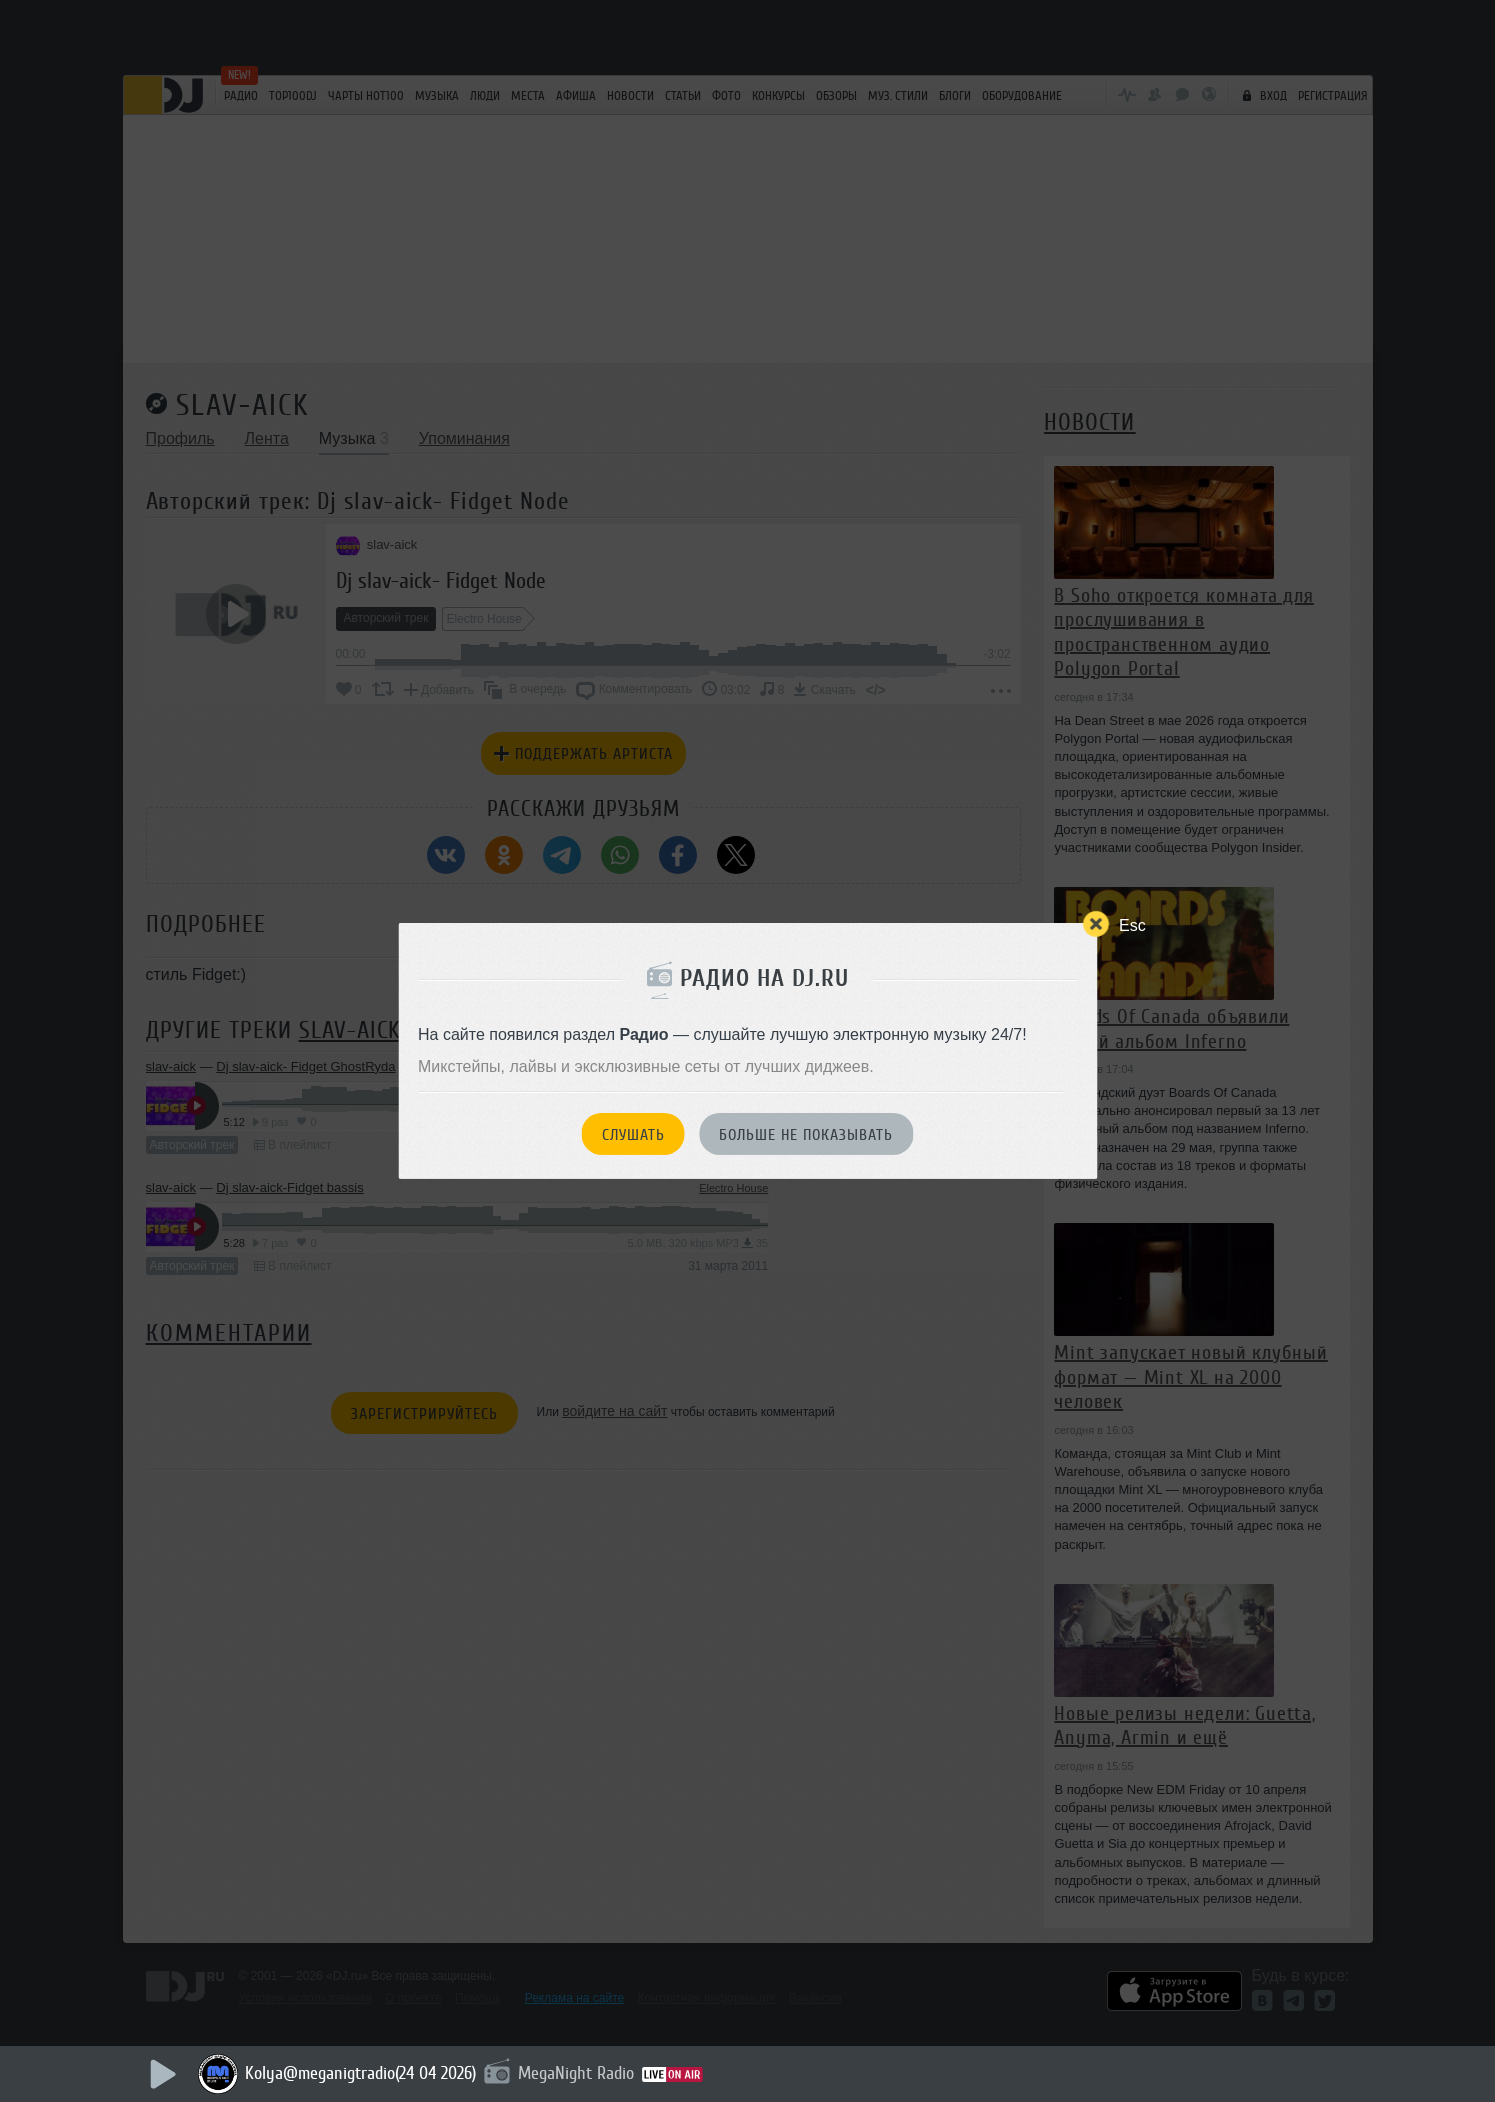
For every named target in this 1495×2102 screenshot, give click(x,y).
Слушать (633, 1135)
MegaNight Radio (576, 2073)
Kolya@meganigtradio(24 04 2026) (360, 2073)
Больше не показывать (806, 1135)
